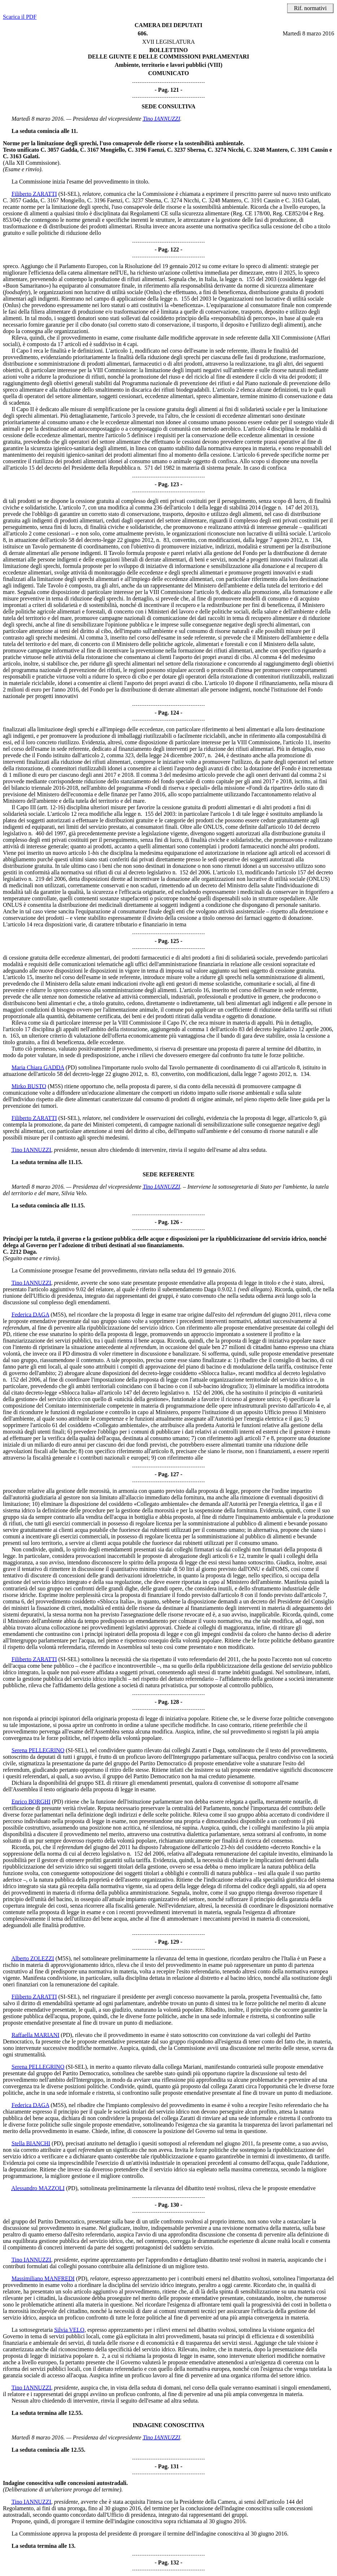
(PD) (71, 1067)
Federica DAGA (30, 1314)
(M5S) (55, 1086)
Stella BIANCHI (31, 2143)
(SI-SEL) (69, 194)
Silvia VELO (69, 2330)
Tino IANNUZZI (161, 119)
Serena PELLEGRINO (38, 1750)
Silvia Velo (73, 1193)
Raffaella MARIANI (36, 2035)
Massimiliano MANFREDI (43, 2278)
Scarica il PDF (19, 17)
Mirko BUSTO (29, 1086)
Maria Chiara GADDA (38, 1067)
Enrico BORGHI (31, 1802)
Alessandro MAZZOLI (38, 2188)
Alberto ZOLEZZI (32, 1958)
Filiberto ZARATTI (34, 194)
